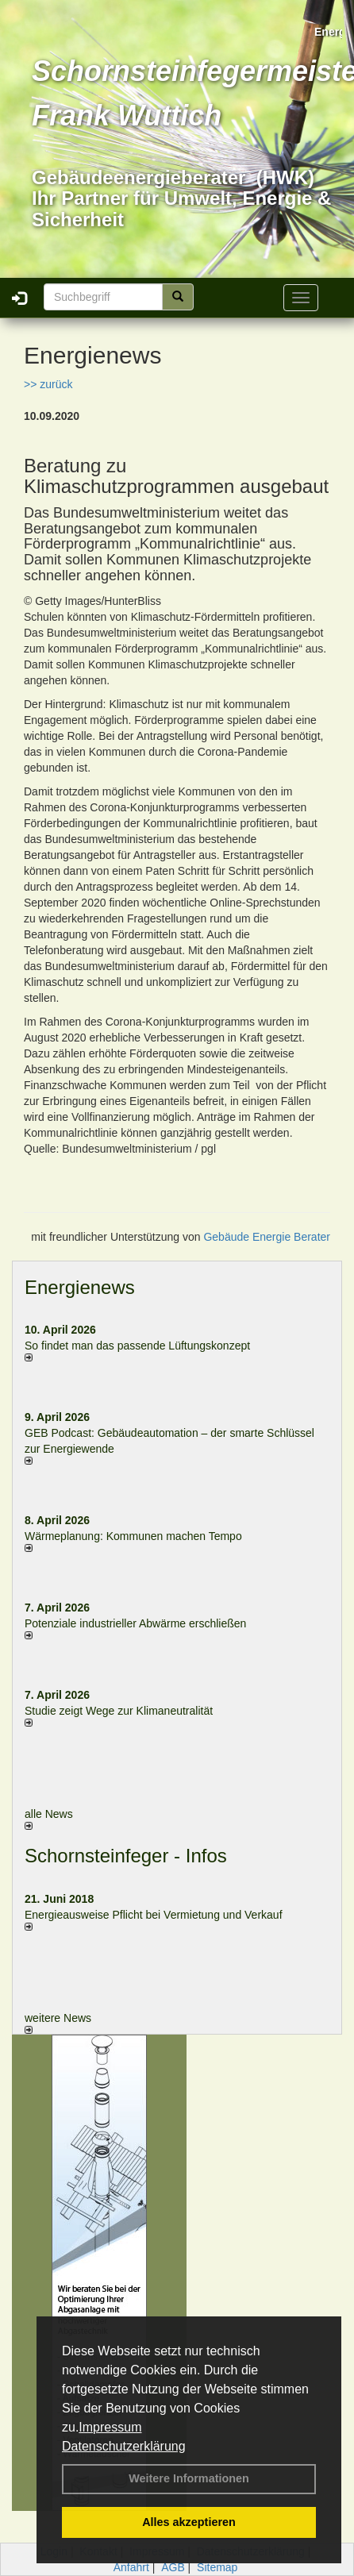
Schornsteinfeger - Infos (126, 1855)
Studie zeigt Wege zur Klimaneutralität (119, 1710)
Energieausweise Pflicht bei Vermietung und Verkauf (154, 1914)
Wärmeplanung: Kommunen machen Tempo (133, 1536)
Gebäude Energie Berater (266, 1236)
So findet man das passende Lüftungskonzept (137, 1345)
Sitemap (217, 2567)
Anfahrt (131, 2567)
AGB (173, 2567)
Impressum (110, 2427)
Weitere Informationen (189, 2478)
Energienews (80, 1287)
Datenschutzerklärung (124, 2446)
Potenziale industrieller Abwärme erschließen (135, 1623)
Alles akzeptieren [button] (189, 2522)
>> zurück (48, 384)
